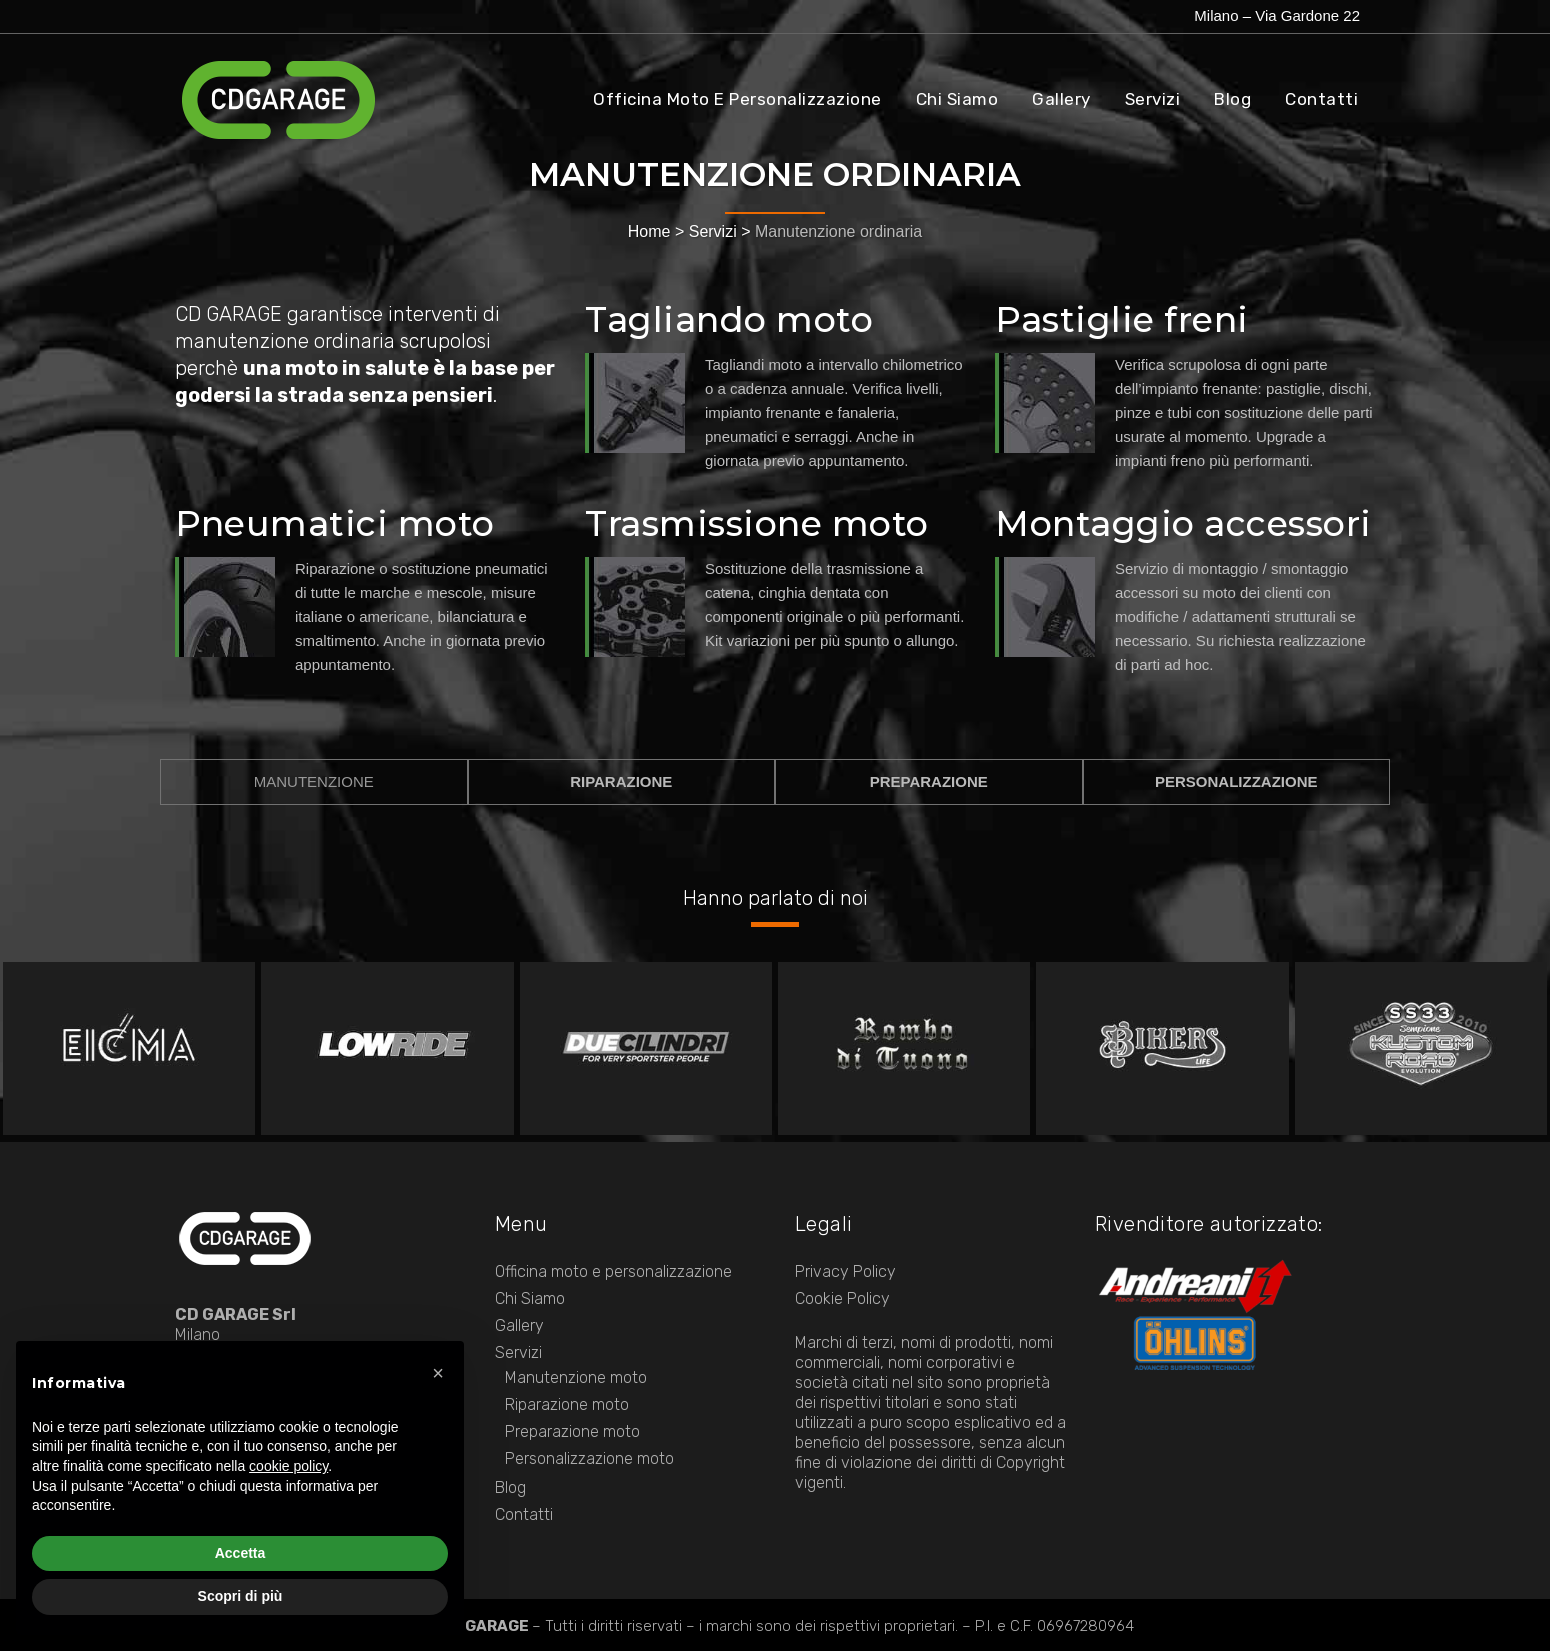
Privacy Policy (845, 1271)
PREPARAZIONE (929, 781)
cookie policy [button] (288, 1466)
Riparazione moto (567, 1404)
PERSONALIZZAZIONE (1236, 781)
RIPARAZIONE (621, 781)
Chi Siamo (530, 1298)
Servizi (713, 231)
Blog (510, 1487)
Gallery (519, 1325)
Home (649, 231)
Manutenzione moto (576, 1377)
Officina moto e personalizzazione (613, 1271)
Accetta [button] (240, 1553)
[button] (438, 1373)
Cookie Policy (842, 1298)
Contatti (524, 1514)
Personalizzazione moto (589, 1458)
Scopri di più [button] (240, 1596)
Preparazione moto (572, 1431)
